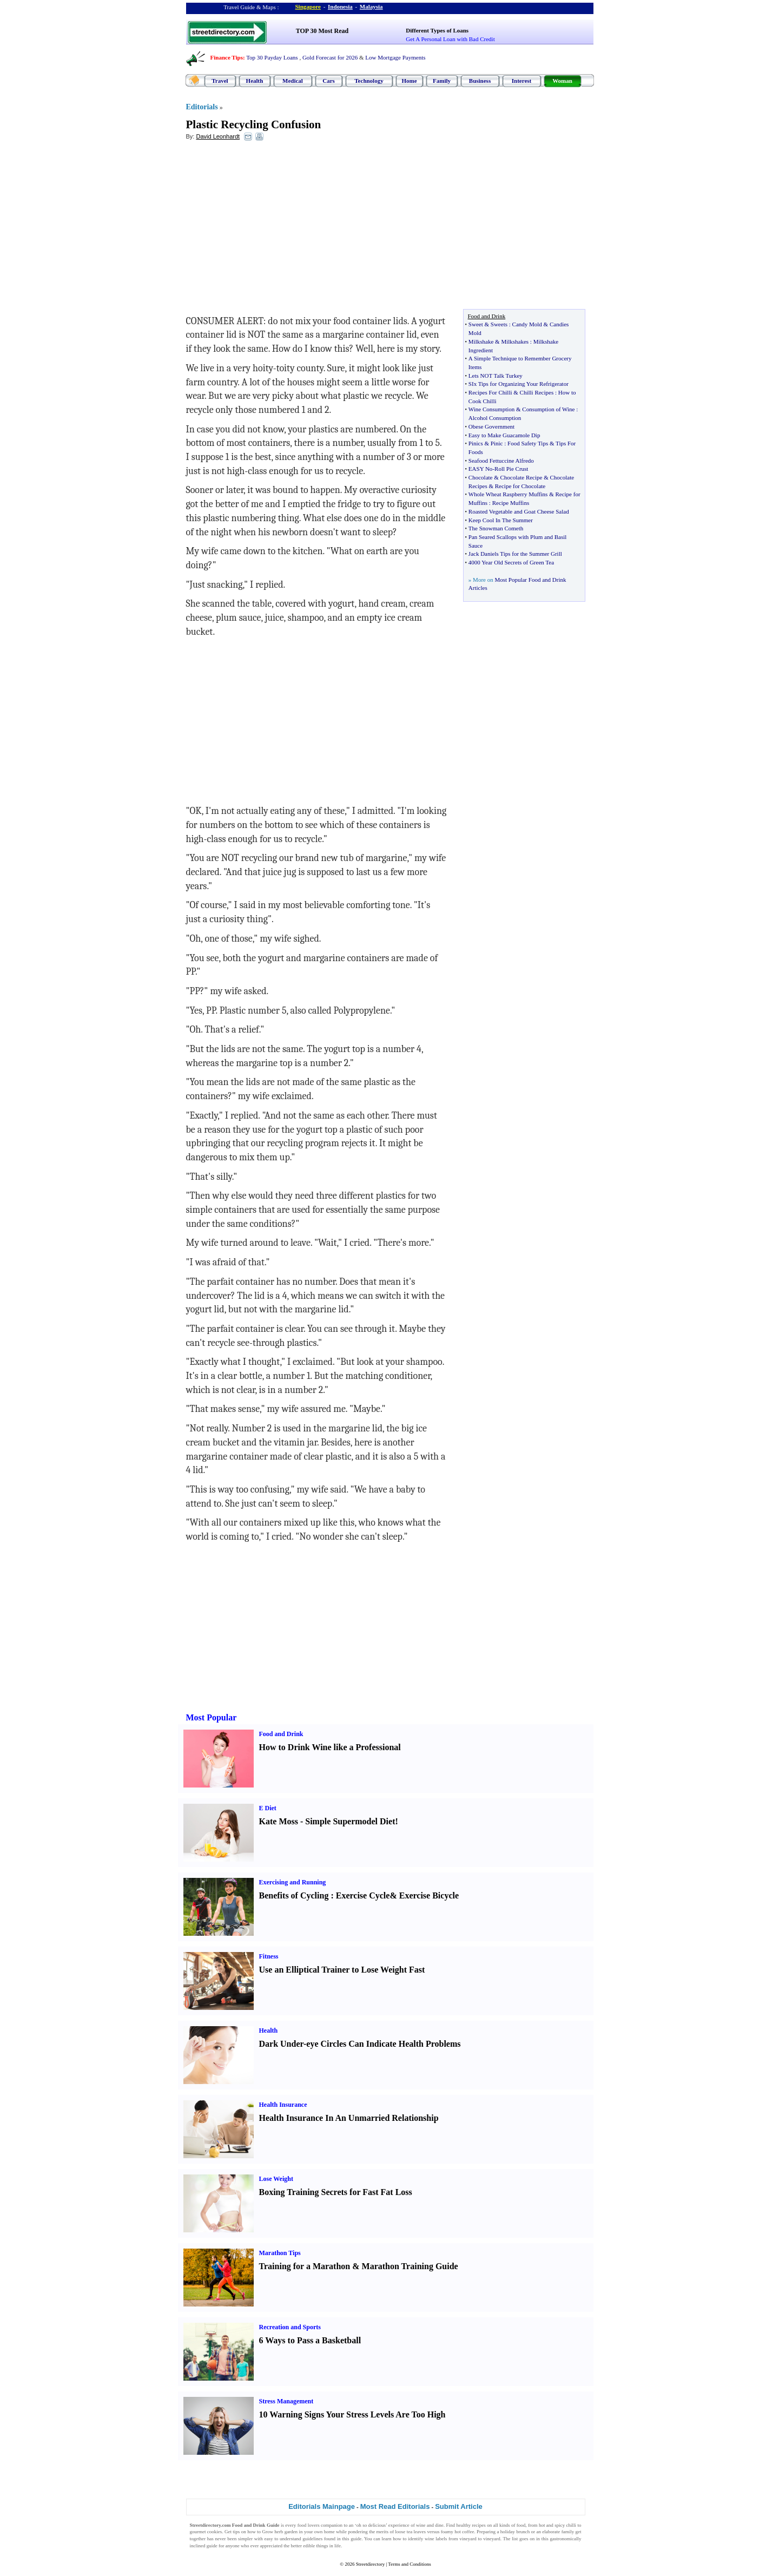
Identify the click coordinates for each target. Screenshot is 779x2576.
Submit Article (459, 2506)
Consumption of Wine (548, 409)
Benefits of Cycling (294, 1895)
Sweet (475, 324)
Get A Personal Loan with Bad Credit (450, 39)
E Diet (267, 1808)
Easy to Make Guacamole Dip (504, 435)
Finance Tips (226, 57)
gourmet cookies (206, 2531)
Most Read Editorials (395, 2506)
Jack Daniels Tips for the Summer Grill (515, 553)
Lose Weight (276, 2179)
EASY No (480, 468)
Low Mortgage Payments (395, 57)
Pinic (497, 443)
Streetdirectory (370, 2564)
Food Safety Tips (527, 443)
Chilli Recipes (537, 392)
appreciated (271, 2545)
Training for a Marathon (305, 2266)
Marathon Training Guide (410, 2266)
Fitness (269, 1956)
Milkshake (480, 341)
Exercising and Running (292, 1882)
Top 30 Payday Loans (272, 57)
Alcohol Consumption (494, 418)
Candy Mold (527, 324)
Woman (562, 80)
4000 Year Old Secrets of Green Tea (511, 562)
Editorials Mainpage (321, 2506)
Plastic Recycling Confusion (253, 124)
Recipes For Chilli (490, 392)
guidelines (312, 2538)
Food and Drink (281, 1734)
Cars (328, 80)
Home (409, 80)
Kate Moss (278, 1821)
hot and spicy (552, 2525)
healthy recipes (470, 2525)
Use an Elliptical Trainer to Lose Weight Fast (342, 1969)
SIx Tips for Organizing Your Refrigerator (518, 383)
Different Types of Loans (437, 30)
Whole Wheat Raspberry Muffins (508, 494)
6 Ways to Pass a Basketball (310, 2340)
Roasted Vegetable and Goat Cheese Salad (518, 511)
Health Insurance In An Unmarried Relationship (349, 2117)
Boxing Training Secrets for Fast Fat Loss (335, 2192)
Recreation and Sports (290, 2327)
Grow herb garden (280, 2531)
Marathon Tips (280, 2253)
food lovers (309, 2525)
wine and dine (430, 2525)
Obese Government (491, 426)
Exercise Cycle (363, 1895)
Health (254, 80)
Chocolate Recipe (521, 477)
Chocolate (480, 477)
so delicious (374, 2525)
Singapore (308, 6)
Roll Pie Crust (511, 468)
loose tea (403, 2531)
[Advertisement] (274, 228)
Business (480, 80)
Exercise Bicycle (429, 1895)
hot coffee (464, 2531)
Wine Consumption (491, 409)
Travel (220, 80)
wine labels (436, 2538)
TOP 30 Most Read (322, 31)
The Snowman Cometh (495, 528)
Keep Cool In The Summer (500, 520)
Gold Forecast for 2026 (330, 57)
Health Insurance (283, 2104)
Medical (292, 80)
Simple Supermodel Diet (350, 1821)
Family (442, 80)
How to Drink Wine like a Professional (330, 1747)
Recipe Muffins (511, 503)
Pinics (475, 443)
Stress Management (286, 2401)
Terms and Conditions (409, 2564)
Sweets (499, 324)
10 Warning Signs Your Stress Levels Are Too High (352, 2414)
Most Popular (211, 1717)
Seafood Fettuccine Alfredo (501, 460)
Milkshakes (515, 341)
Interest (521, 80)
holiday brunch (515, 2531)
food (521, 2525)
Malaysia (371, 6)
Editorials (202, 107)
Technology (368, 80)
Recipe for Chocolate (520, 486)
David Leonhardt (218, 136)
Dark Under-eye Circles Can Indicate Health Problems (360, 2043)
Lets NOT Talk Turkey (495, 375)
